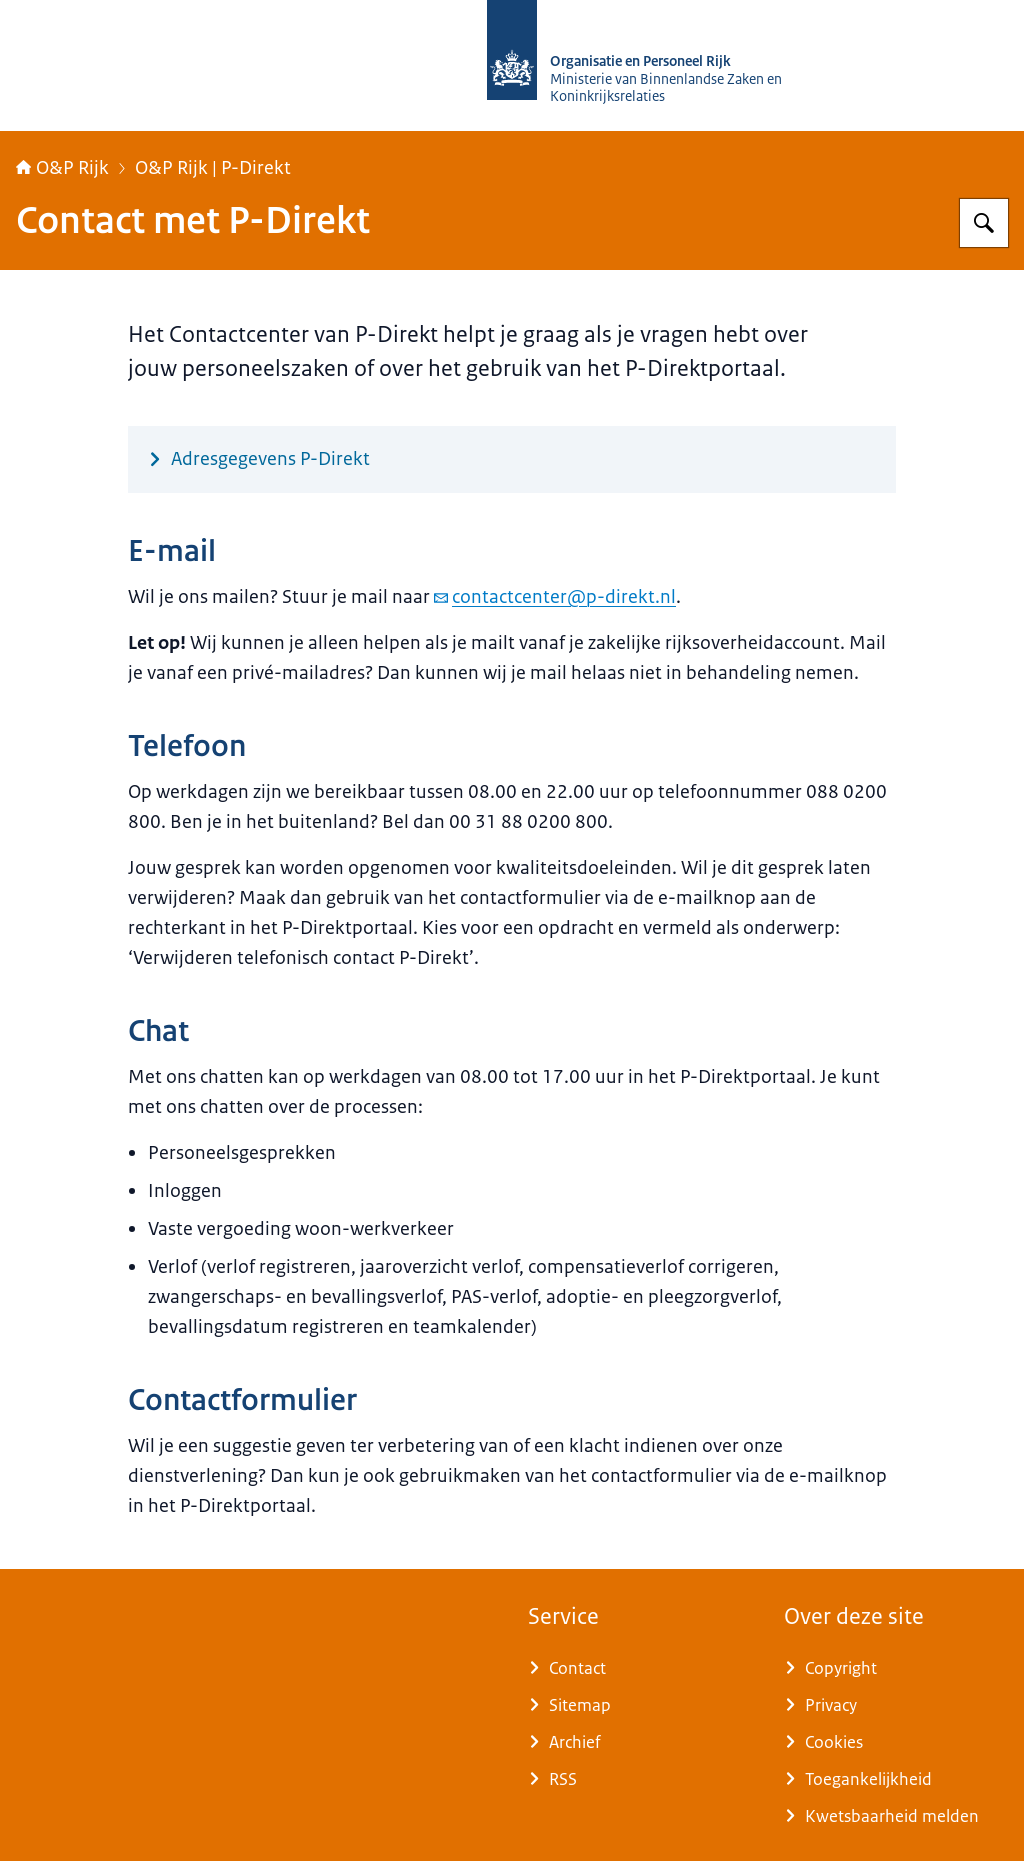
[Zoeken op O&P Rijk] (984, 223)
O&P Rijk (62, 168)
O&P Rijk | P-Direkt (213, 168)
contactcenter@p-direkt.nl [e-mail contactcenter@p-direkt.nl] (555, 597)
